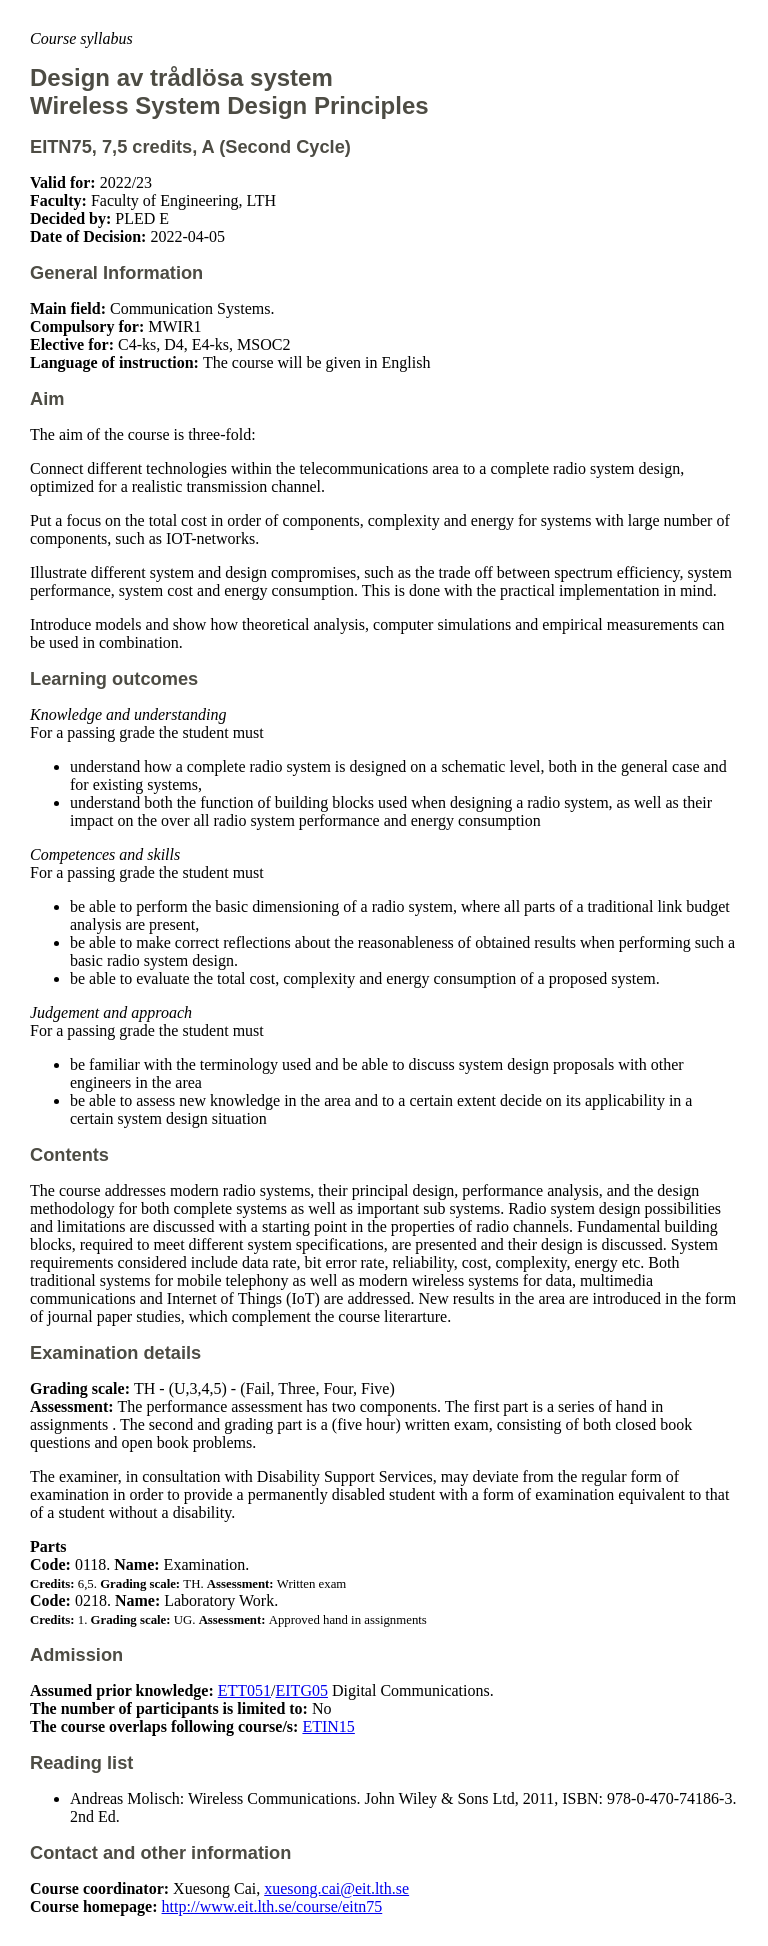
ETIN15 (328, 1726)
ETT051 (244, 1690)
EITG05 (302, 1690)
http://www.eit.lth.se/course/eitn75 (272, 1906)
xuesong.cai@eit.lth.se (336, 1888)
